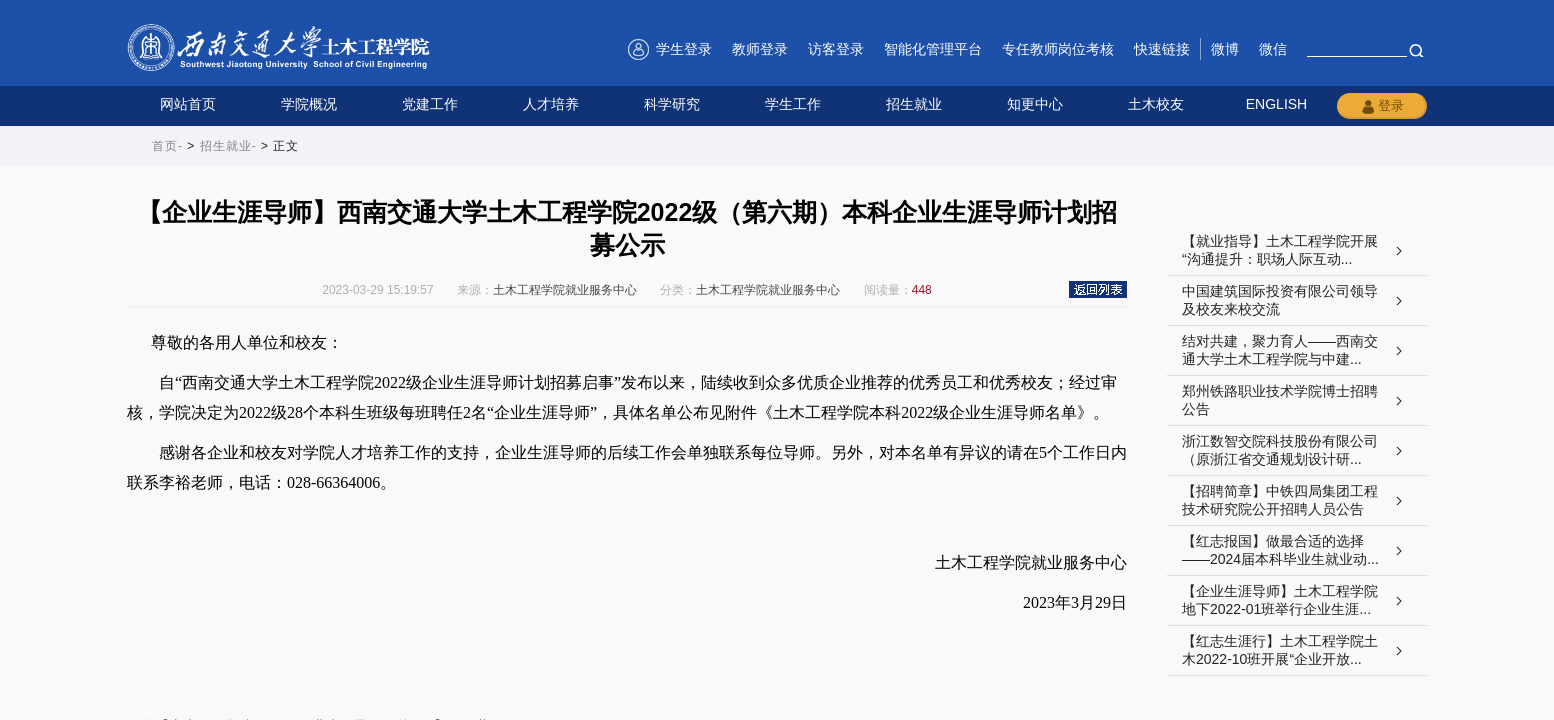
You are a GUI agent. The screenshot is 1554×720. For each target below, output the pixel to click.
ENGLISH (1276, 104)
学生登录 (684, 49)
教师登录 (760, 49)
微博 (1225, 49)
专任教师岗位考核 (1058, 49)
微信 (1273, 49)
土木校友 (1156, 104)
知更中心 (1035, 104)
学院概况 (309, 104)
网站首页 (188, 104)
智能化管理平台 (933, 49)
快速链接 (1162, 49)
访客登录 (836, 49)
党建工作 (430, 104)
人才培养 (551, 104)
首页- (167, 146)
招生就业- (228, 146)
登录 (1382, 106)
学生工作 (793, 104)
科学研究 (672, 104)
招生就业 (914, 104)
